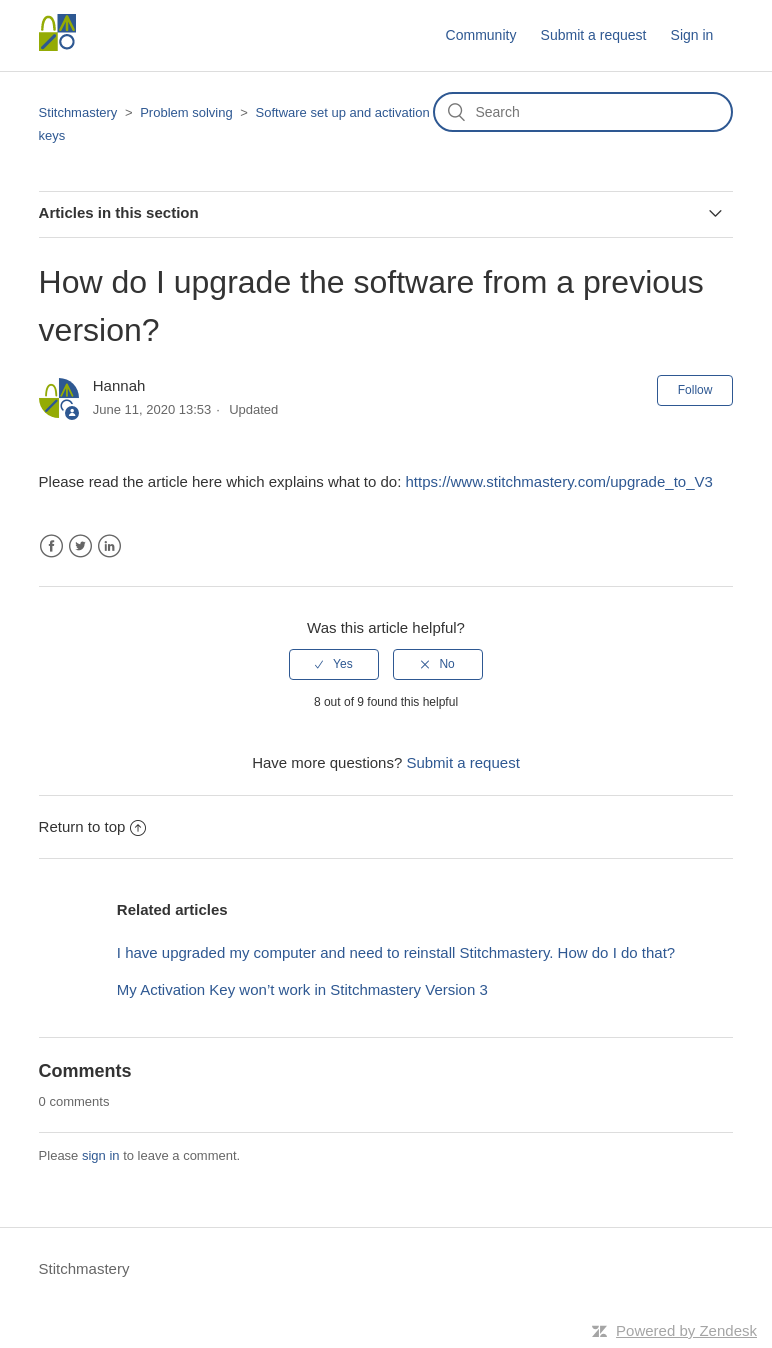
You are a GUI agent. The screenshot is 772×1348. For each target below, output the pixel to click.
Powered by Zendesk (686, 1330)
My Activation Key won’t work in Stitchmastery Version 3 (302, 989)
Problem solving (186, 112)
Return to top (93, 826)
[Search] (583, 112)
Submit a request (594, 35)
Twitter (80, 546)
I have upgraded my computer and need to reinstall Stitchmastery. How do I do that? (396, 952)
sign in (101, 1155)
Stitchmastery (78, 112)
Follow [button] (695, 390)
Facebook (51, 546)
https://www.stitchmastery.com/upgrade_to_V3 (558, 481)
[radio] (334, 664)
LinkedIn (109, 546)
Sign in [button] (692, 35)
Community (481, 35)
